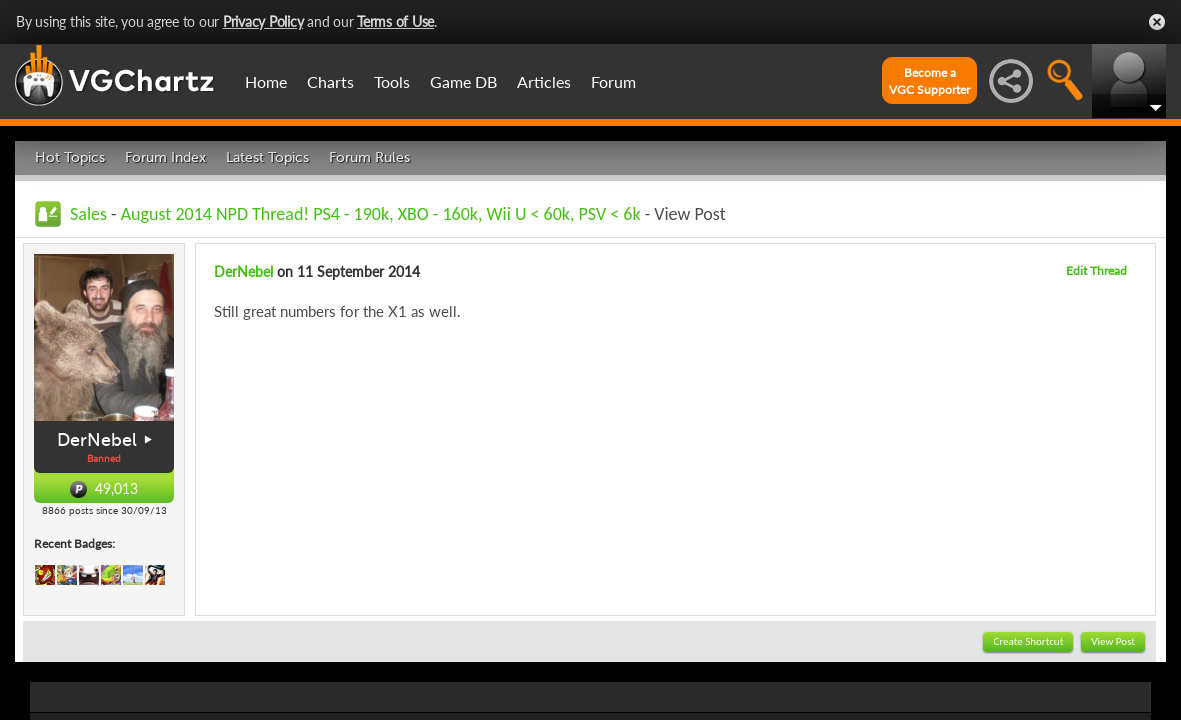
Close (1157, 22)
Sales (88, 214)
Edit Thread (1096, 270)
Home (266, 81)
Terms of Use (395, 21)
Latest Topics (267, 157)
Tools (392, 81)
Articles (544, 81)
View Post (1113, 641)
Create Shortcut (1028, 641)
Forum (613, 81)
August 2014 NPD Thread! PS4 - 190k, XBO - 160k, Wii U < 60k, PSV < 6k (381, 214)
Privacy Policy (263, 21)
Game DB (463, 81)
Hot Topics (70, 157)
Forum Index (165, 157)
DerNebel (97, 440)
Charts (330, 81)
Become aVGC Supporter (929, 81)
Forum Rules (369, 157)
